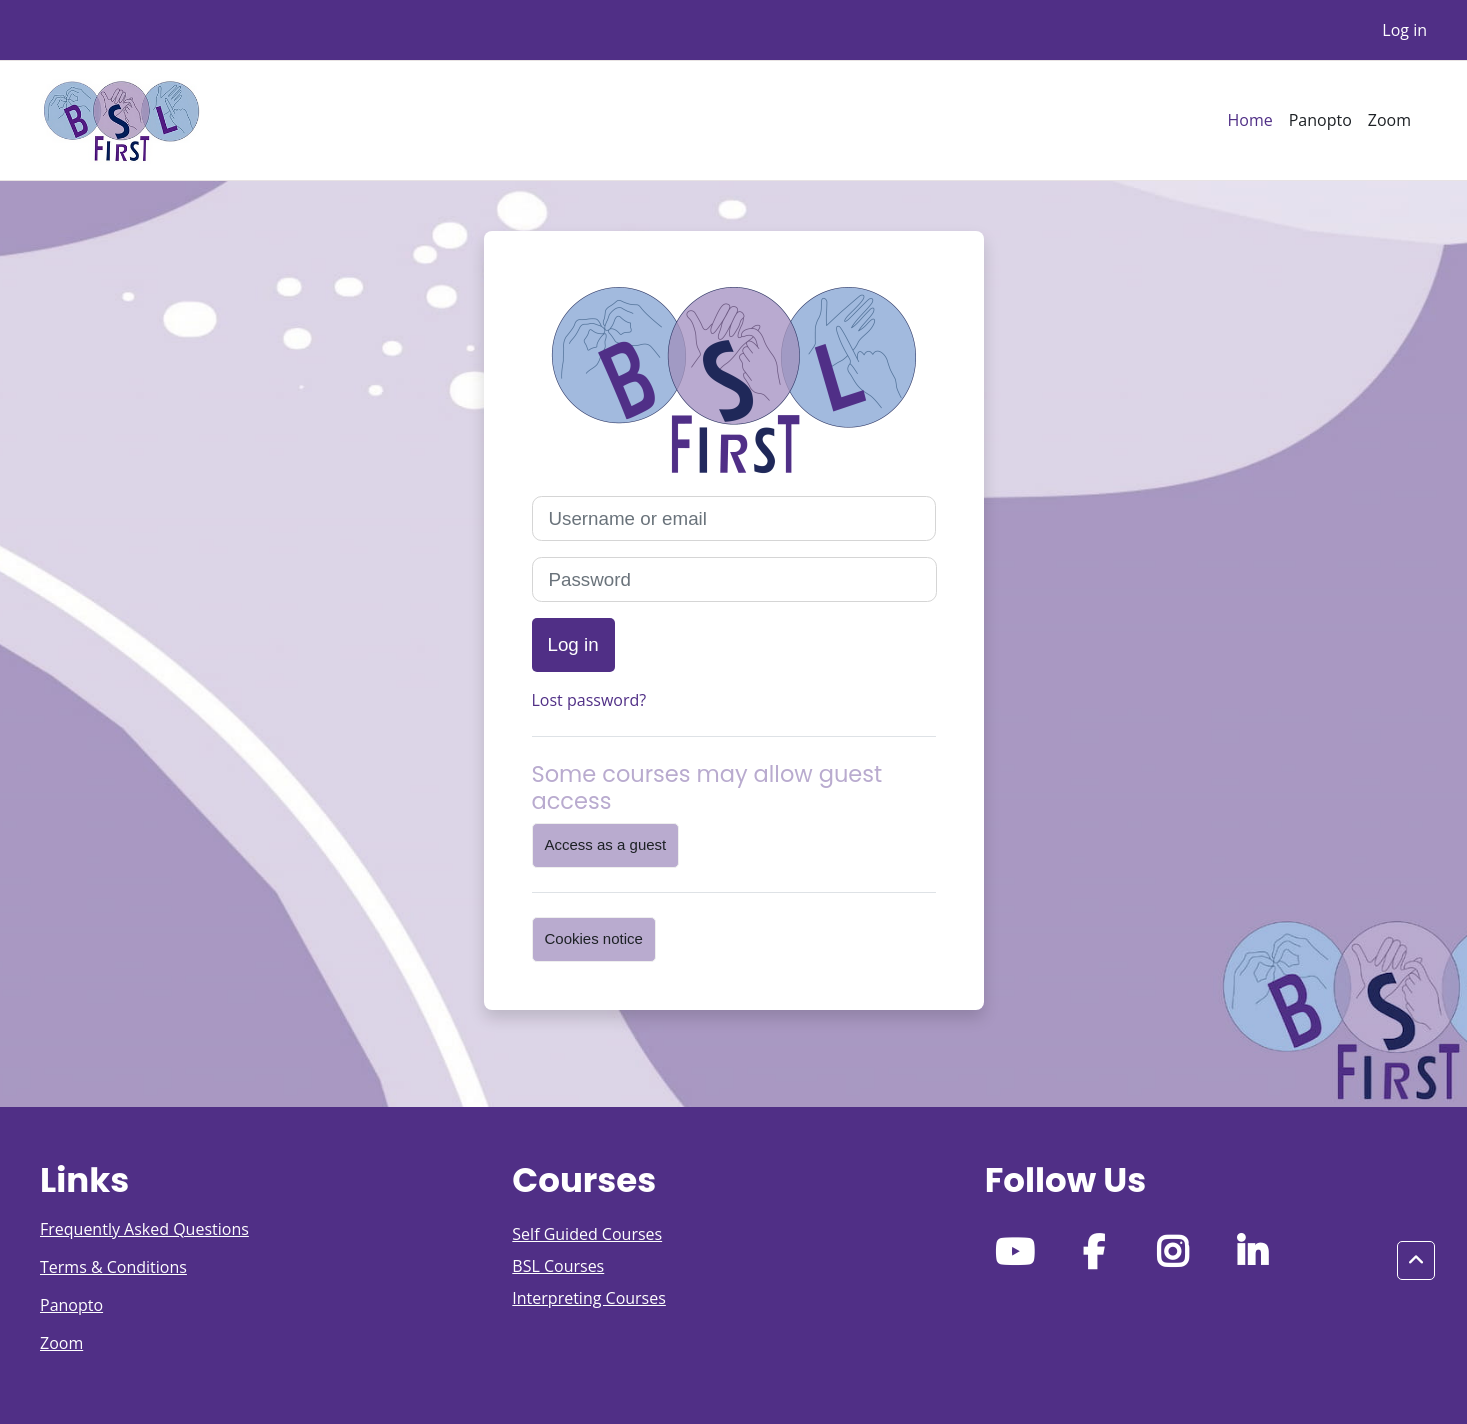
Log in (1404, 30)
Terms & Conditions (113, 1267)
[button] (1416, 1261)
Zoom (61, 1343)
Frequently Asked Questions (144, 1229)
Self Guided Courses (587, 1234)
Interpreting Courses (589, 1298)
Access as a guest (606, 844)
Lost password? (589, 700)
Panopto (71, 1305)
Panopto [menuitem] (1320, 120)
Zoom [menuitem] (1389, 120)
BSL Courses (558, 1266)
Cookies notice (594, 938)
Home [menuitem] (1249, 120)
